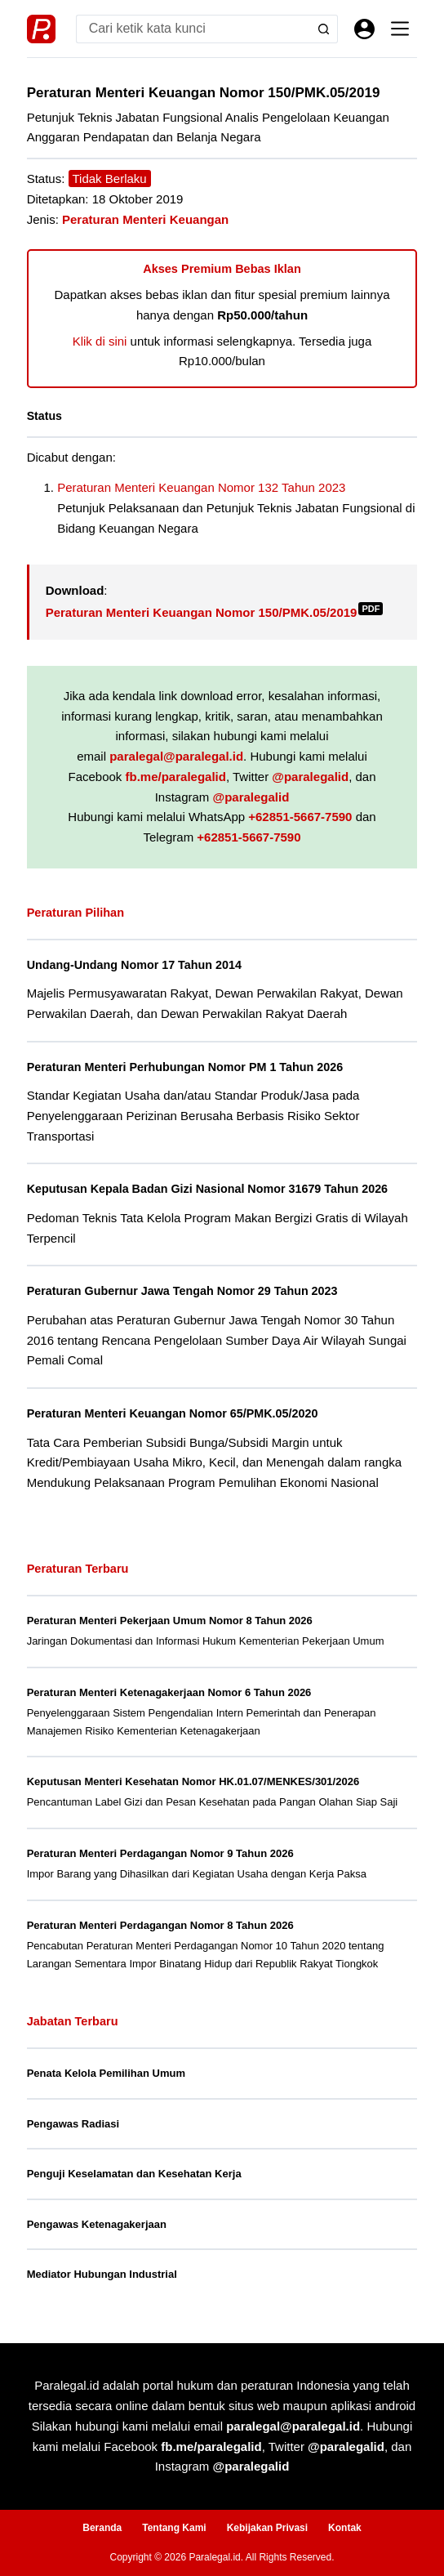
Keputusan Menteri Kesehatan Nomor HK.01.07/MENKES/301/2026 (193, 1781)
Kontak (345, 2528)
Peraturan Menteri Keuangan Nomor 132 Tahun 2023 (201, 487)
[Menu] (400, 29)
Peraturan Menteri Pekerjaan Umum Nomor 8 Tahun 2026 (170, 1620)
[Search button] (323, 29)
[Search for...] (193, 29)
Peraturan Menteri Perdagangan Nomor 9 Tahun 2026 (160, 1853)
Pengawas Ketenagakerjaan (96, 2224)
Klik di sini (100, 341)
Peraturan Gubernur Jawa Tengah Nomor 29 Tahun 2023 (182, 1290)
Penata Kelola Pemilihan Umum (106, 2073)
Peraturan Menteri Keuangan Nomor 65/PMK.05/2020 (172, 1413)
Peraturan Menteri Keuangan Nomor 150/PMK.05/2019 (215, 612)
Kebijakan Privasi (267, 2528)
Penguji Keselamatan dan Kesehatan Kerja (134, 2174)
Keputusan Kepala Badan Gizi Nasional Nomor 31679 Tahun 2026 (207, 1188)
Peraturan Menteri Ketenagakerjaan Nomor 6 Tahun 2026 (169, 1692)
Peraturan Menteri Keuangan (145, 219)
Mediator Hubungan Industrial (102, 2274)
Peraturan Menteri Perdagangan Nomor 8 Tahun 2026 (160, 1925)
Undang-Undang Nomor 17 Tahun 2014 (134, 964)
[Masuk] (364, 29)
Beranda (102, 2528)
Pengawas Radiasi (73, 2124)
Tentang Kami (174, 2528)
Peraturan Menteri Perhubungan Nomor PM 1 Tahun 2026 (185, 1067)
